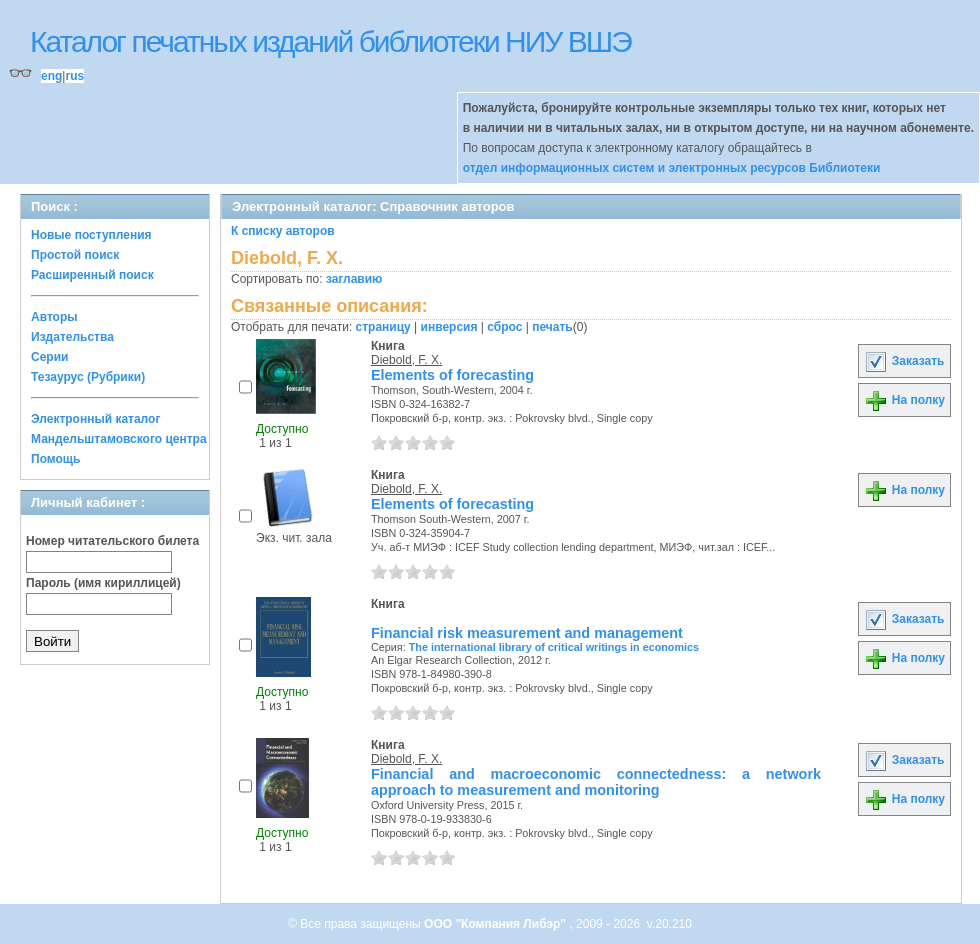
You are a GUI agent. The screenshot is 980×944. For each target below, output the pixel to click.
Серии (49, 357)
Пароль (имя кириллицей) (103, 583)
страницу (383, 327)
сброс (504, 327)
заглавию (354, 279)
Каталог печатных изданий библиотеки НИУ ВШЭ (330, 41)
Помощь (55, 459)
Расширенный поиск (92, 275)
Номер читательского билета (112, 541)
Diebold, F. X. (406, 360)
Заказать (904, 361)
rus (74, 76)
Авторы (54, 317)
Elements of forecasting (452, 375)
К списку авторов (283, 231)
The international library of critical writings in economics (554, 647)
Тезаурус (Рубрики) (88, 377)
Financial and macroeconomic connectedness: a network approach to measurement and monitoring (596, 782)
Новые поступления (91, 235)
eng (51, 76)
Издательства (72, 337)
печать (552, 327)
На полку (904, 400)
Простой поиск (75, 255)
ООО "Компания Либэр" (496, 924)
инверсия (449, 327)
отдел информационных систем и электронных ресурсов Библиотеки (672, 168)
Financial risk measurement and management (527, 633)
